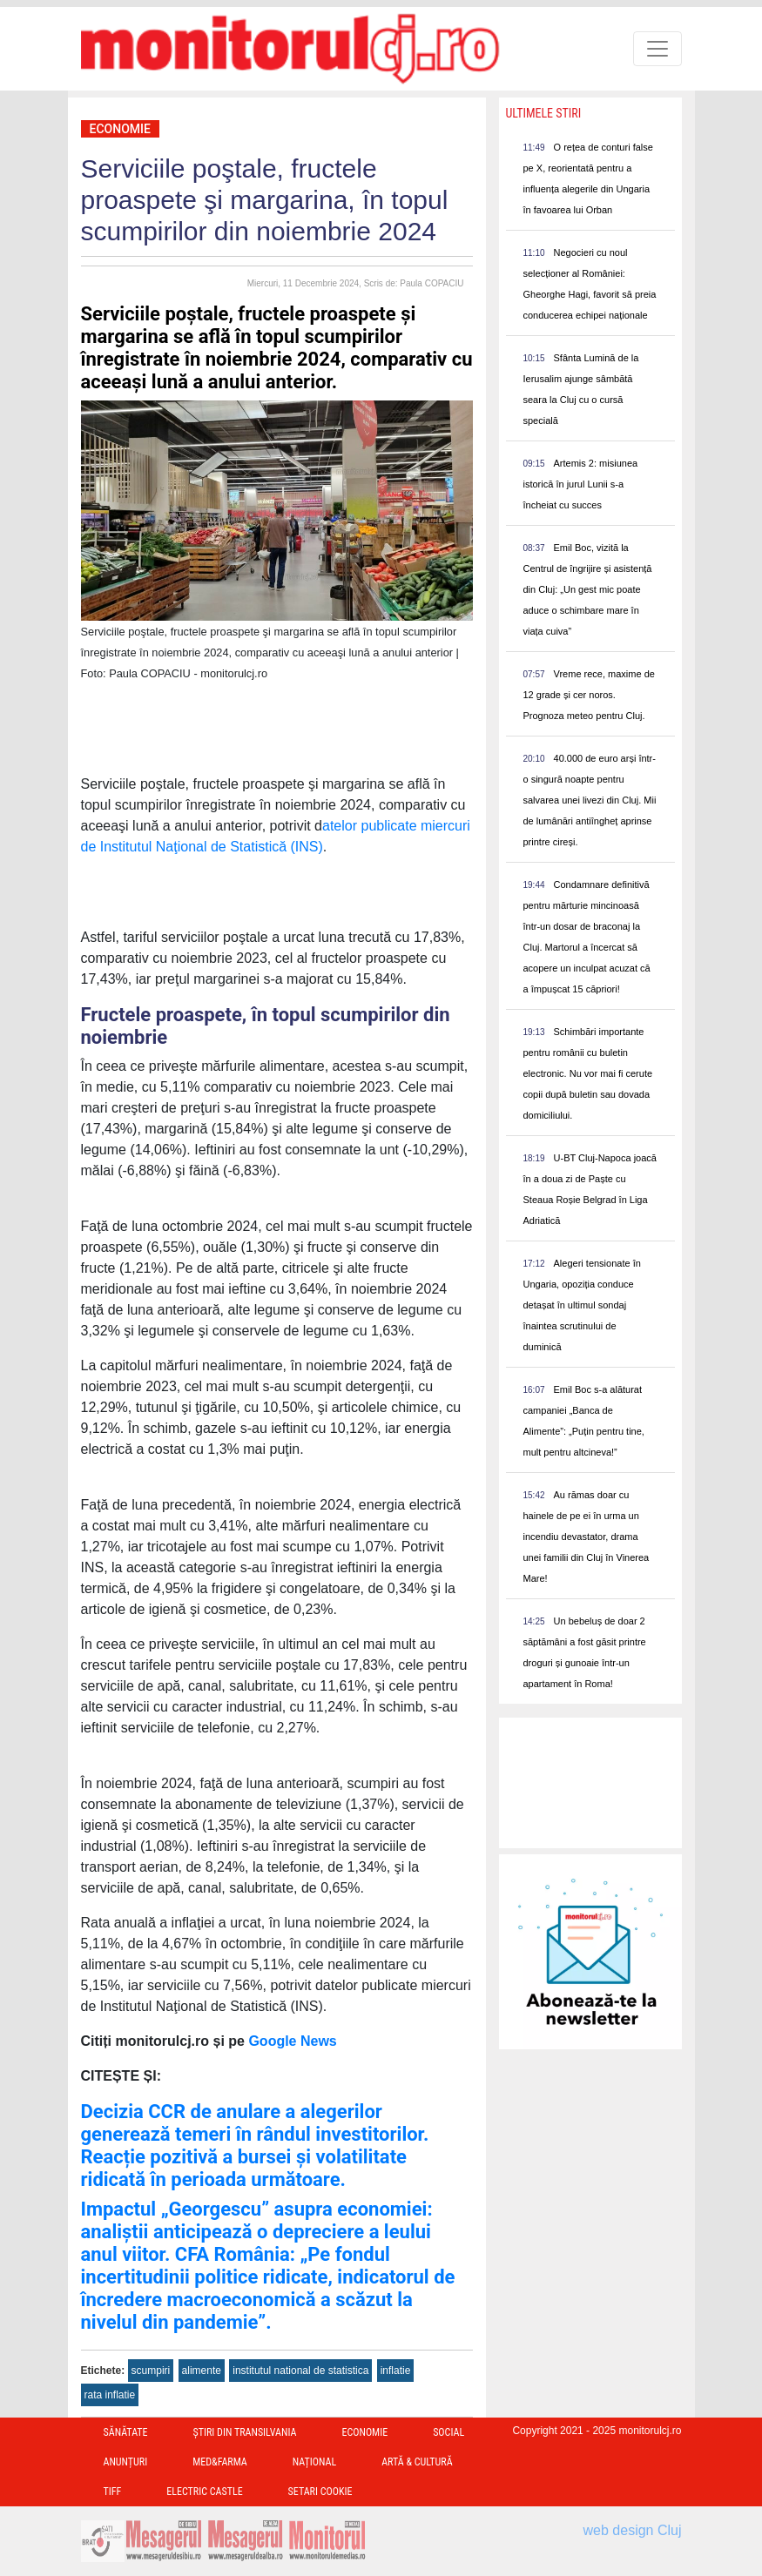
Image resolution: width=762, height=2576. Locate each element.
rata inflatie (110, 2395)
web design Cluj (632, 2530)
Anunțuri (126, 2462)
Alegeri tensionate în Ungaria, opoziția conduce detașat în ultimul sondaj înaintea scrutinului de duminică (582, 1305)
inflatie (396, 2370)
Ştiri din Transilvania (245, 2432)
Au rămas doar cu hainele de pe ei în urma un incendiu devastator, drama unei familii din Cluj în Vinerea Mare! (586, 1537)
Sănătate (126, 2432)
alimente (201, 2370)
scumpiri (151, 2370)
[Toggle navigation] (657, 48)
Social (448, 2432)
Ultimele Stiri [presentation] (544, 113)
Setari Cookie (320, 2491)
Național (314, 2462)
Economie (120, 129)
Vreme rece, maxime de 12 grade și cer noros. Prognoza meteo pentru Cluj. (589, 695)
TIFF (113, 2491)
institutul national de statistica (300, 2370)
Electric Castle (204, 2491)
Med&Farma (219, 2462)
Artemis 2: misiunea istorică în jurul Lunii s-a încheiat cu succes (580, 484)
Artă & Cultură (416, 2462)
